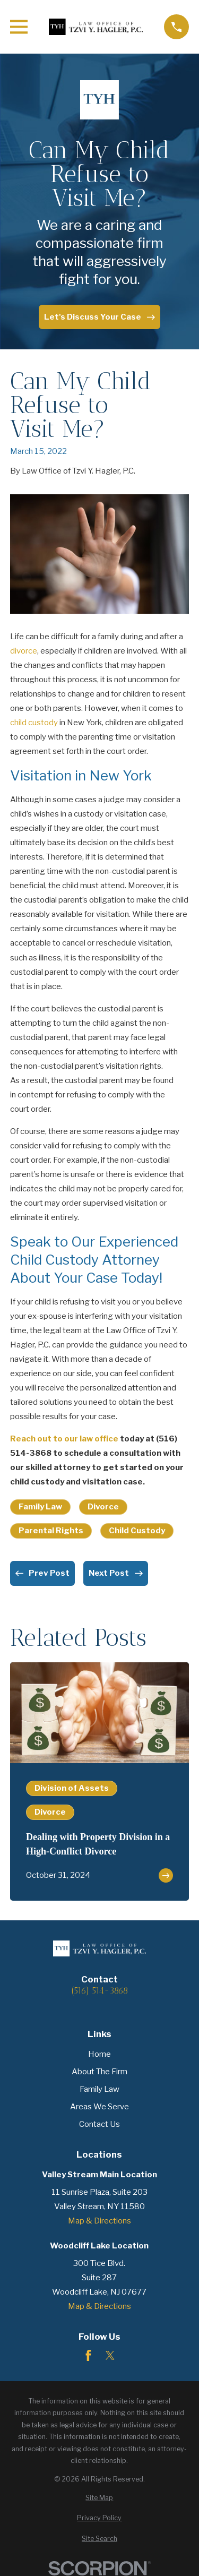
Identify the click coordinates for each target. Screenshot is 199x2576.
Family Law (40, 1507)
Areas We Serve (99, 2106)
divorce (23, 651)
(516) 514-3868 (99, 1990)
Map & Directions (99, 2221)
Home (99, 2054)
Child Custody (137, 1530)
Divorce (103, 1507)
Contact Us (99, 2124)
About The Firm (99, 2071)
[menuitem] (99, 2498)
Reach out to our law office (64, 1439)
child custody (34, 722)
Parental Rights (51, 1530)
